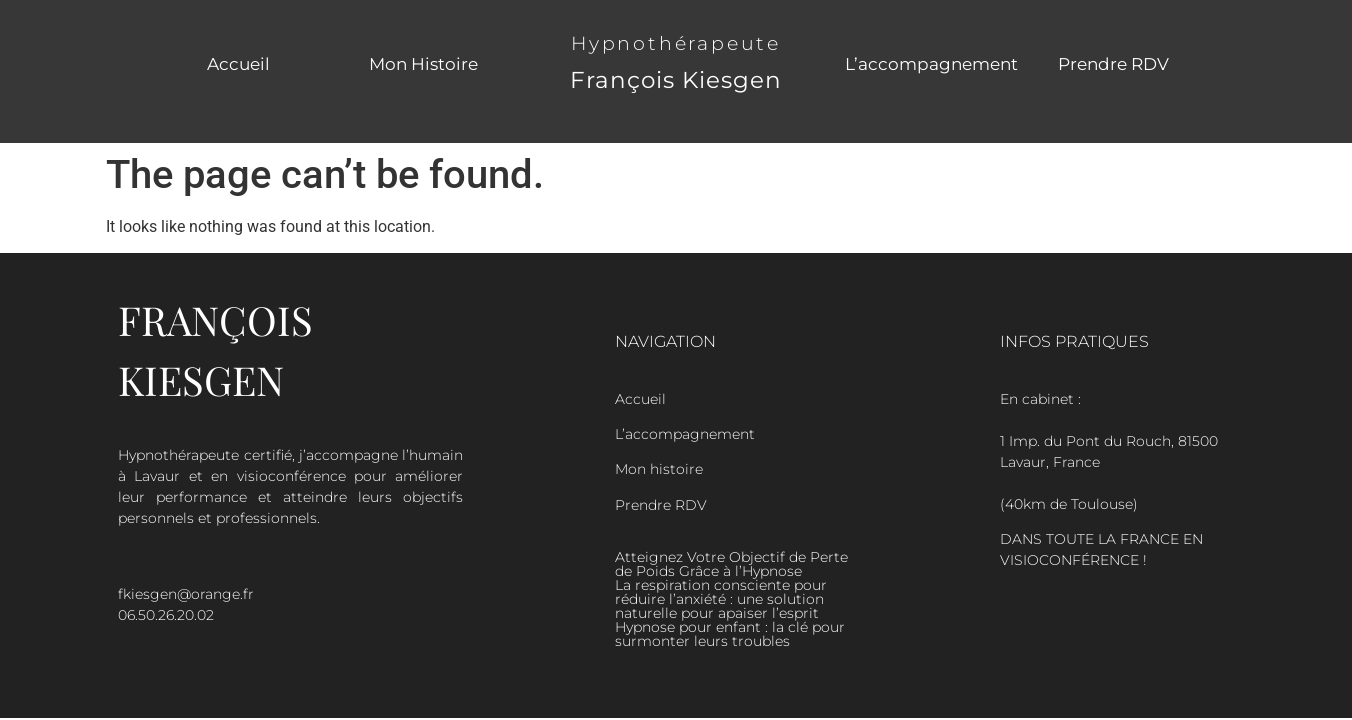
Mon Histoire (423, 64)
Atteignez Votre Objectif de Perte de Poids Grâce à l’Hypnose (731, 564)
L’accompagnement (931, 64)
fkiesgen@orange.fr (186, 594)
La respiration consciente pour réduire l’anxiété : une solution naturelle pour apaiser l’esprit (721, 599)
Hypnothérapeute (676, 43)
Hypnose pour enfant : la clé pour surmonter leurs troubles (730, 634)
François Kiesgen (676, 80)
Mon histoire (659, 469)
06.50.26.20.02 (166, 615)
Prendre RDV (1113, 64)
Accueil (238, 64)
